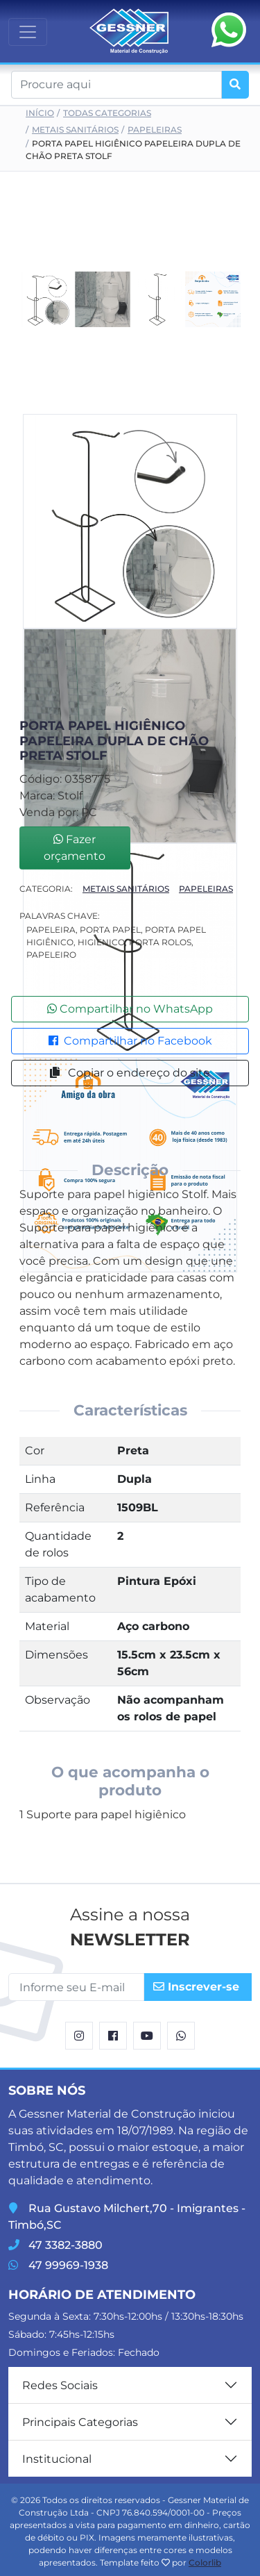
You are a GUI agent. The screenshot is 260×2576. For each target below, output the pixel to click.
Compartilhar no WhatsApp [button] (130, 1008)
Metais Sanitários (75, 129)
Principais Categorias (80, 2422)
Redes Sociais (60, 2385)
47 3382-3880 (55, 2245)
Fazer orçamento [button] (74, 848)
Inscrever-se (196, 1986)
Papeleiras (155, 129)
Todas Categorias (107, 113)
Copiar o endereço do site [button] (130, 1072)
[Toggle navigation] (27, 32)
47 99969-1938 (58, 2265)
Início (40, 113)
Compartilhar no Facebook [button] (130, 1040)
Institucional (57, 2459)
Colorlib (205, 2562)
